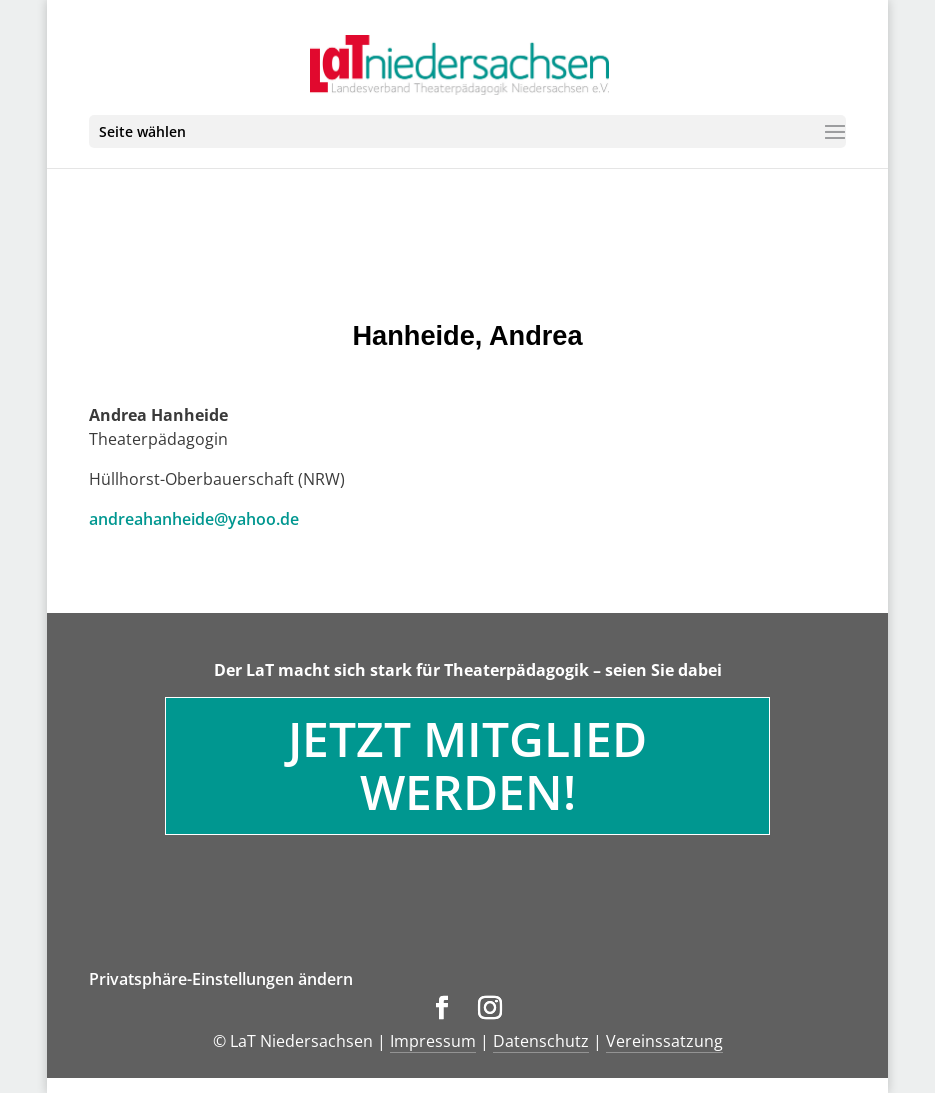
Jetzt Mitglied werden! (467, 765)
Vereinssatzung (664, 1041)
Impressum (433, 1041)
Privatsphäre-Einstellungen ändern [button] (221, 979)
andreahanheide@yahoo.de (194, 519)
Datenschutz (541, 1041)
